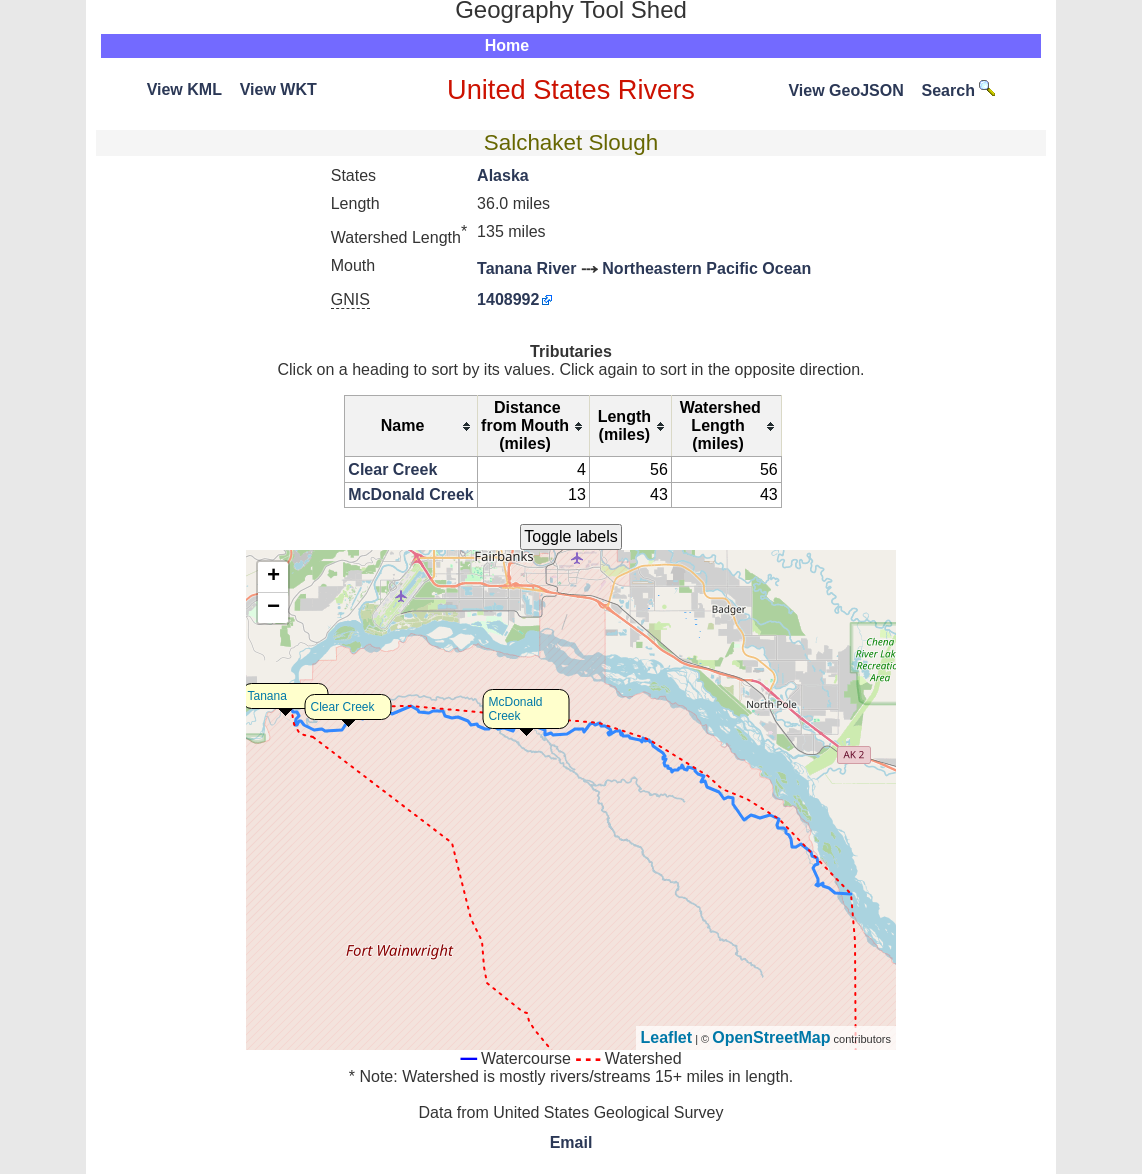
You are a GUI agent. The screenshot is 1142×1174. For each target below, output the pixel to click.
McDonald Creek (410, 494)
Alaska (503, 175)
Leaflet (667, 1037)
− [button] (273, 608)
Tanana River (526, 268)
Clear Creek (392, 469)
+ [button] (273, 577)
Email (571, 1142)
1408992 (508, 299)
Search (959, 90)
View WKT (278, 89)
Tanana (267, 696)
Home (507, 45)
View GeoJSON (845, 90)
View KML (184, 89)
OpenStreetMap (771, 1037)
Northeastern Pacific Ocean (706, 268)
